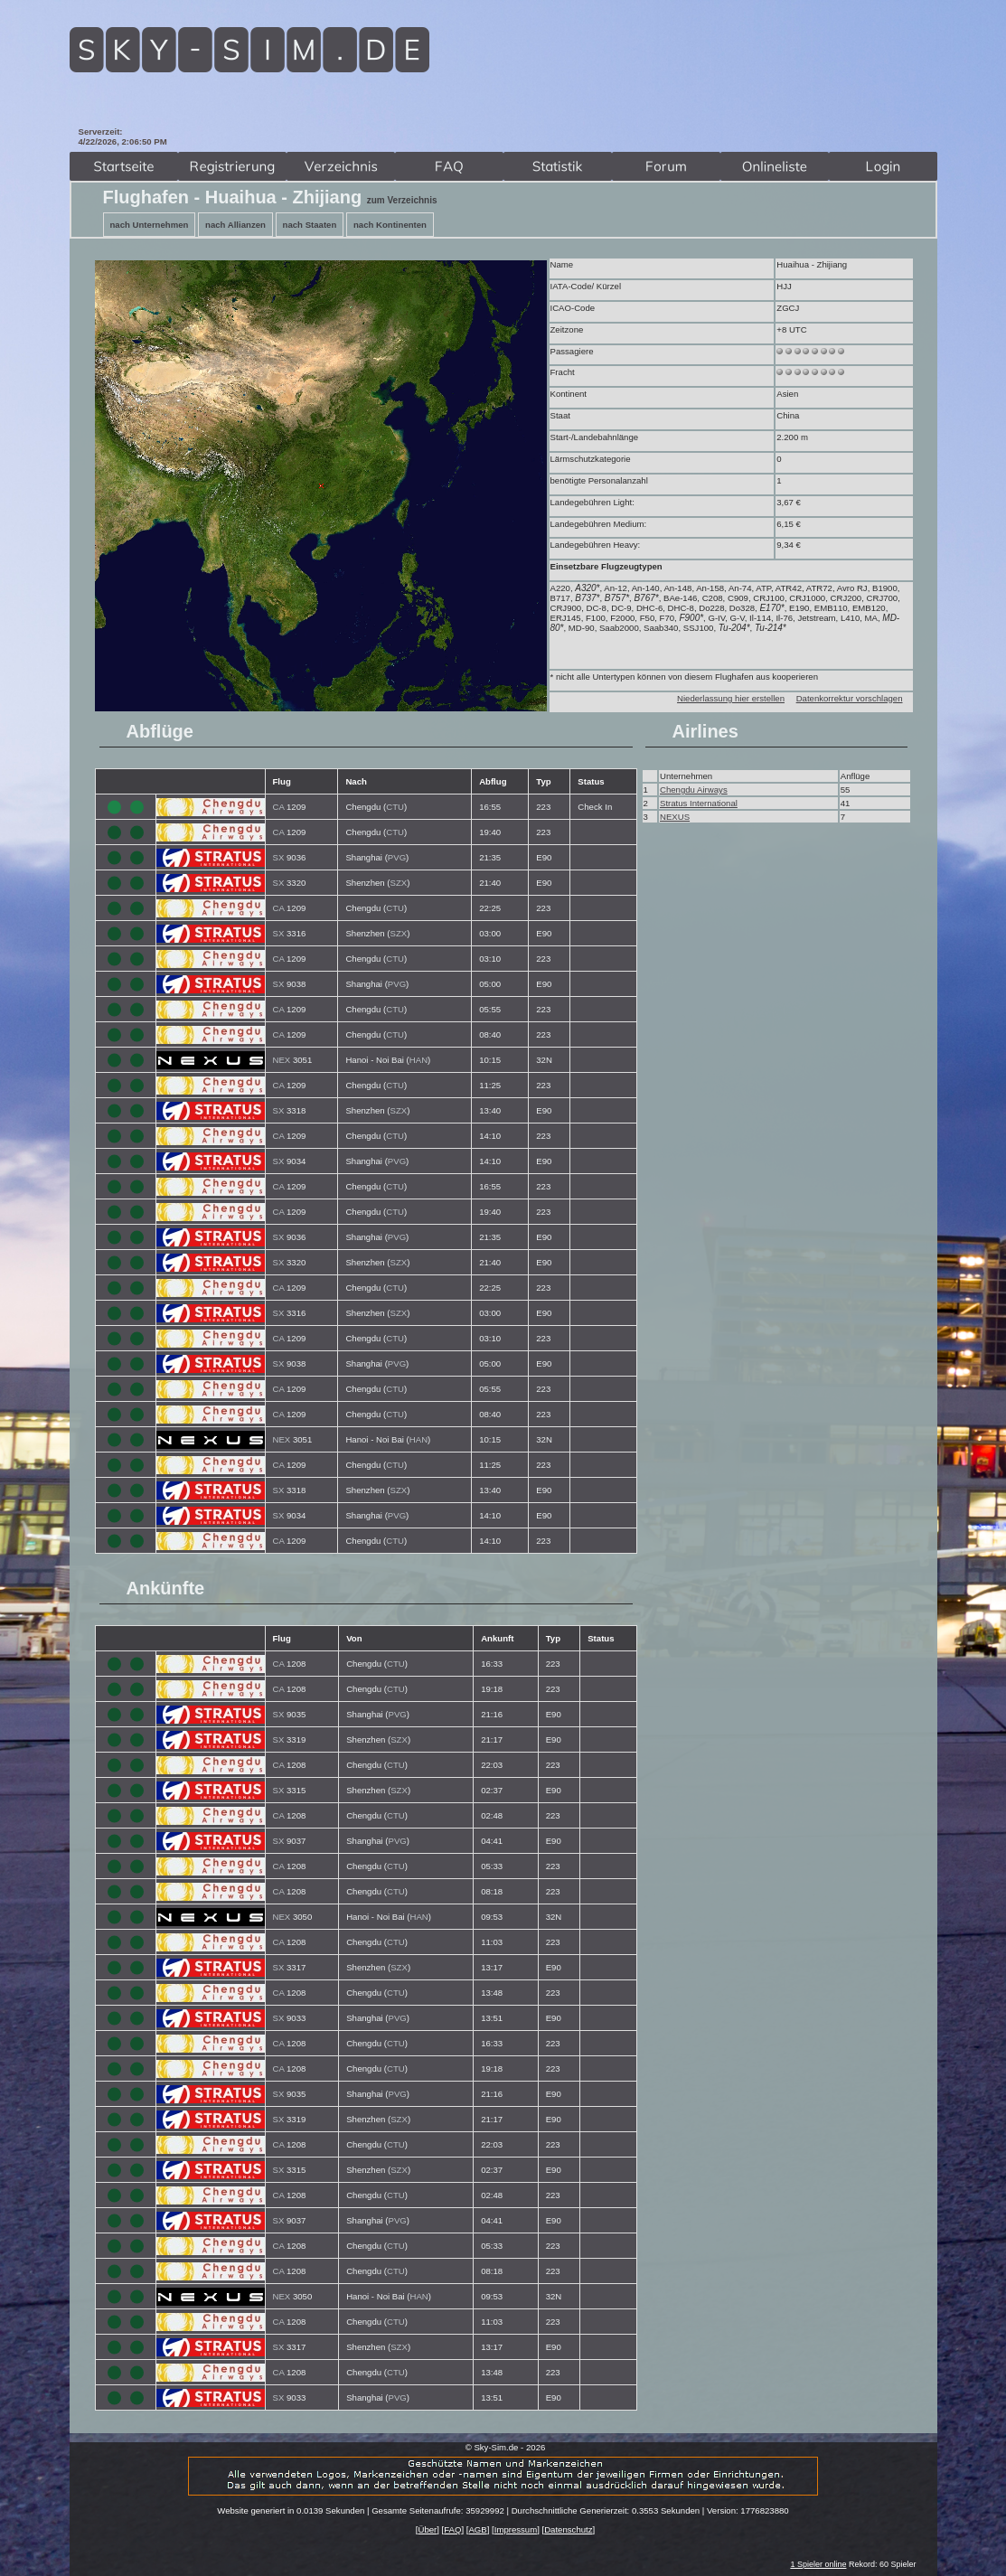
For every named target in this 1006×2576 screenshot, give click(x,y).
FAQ (452, 2529)
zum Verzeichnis (402, 200)
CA (279, 807)
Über (427, 2529)
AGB (477, 2529)
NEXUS (675, 817)
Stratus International (699, 803)
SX (279, 857)
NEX (282, 1060)
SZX (399, 883)
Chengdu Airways (694, 789)
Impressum (515, 2529)
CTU (395, 807)
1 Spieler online (818, 2564)
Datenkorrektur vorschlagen (849, 698)
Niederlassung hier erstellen (731, 698)
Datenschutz (568, 2529)
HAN (418, 1060)
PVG (397, 857)
